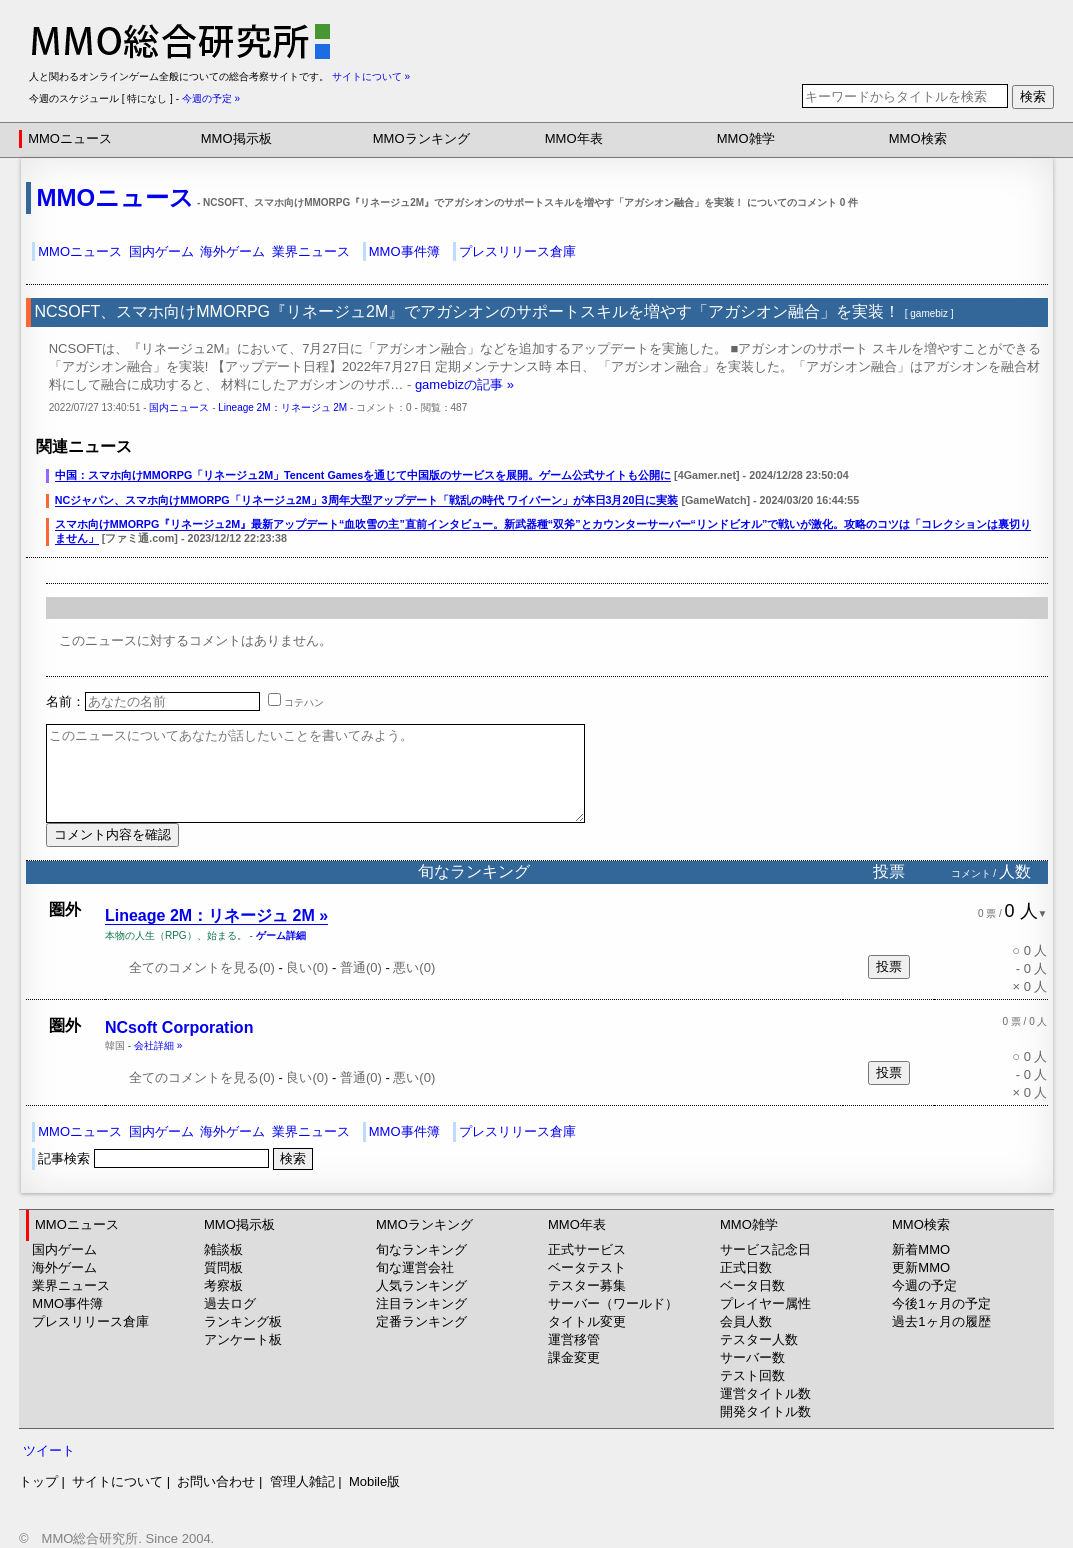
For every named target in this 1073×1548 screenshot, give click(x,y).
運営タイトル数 (765, 1393)
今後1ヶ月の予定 (941, 1303)
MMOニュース (70, 138)
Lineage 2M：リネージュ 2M (282, 407)
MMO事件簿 (404, 251)
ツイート (49, 1450)
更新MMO (921, 1267)
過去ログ (230, 1303)
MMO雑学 (746, 138)
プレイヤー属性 (765, 1303)
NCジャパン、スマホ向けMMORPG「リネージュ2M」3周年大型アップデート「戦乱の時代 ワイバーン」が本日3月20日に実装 (367, 500)
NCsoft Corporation (179, 1027)
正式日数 (746, 1267)
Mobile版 (374, 1481)
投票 (889, 966)
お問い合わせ (216, 1481)
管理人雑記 (302, 1481)
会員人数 (746, 1321)
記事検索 (155, 1158)
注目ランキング (421, 1303)
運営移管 (574, 1339)
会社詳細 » (158, 1045)
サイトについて (117, 1481)
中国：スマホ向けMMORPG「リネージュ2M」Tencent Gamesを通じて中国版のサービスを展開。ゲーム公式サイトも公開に (363, 475)
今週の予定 (924, 1285)
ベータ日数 (752, 1285)
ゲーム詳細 (281, 935)
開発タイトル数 (765, 1411)
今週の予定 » (211, 98)
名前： (153, 701)
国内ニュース (179, 407)
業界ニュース (311, 251)
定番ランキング (421, 1321)
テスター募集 (587, 1285)
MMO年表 (574, 138)
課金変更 (574, 1357)
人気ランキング (421, 1285)
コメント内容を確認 (112, 834)
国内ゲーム (161, 251)
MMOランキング (421, 138)
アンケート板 (243, 1339)
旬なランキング (421, 1249)
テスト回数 (752, 1375)
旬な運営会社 (415, 1267)
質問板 (223, 1267)
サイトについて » (371, 76)
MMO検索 (918, 138)
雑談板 (223, 1249)
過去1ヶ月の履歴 (941, 1321)
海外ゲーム (232, 251)
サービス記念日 (765, 1249)
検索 (1033, 96)
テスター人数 (759, 1339)
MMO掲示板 (236, 138)
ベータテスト (587, 1267)
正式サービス (587, 1249)
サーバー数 (752, 1357)
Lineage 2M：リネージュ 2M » (216, 915)
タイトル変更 (587, 1321)
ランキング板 (243, 1321)
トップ (38, 1481)
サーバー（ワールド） (613, 1303)
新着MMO (921, 1249)
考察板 (223, 1285)
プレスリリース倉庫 (517, 251)
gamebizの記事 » (464, 384)
